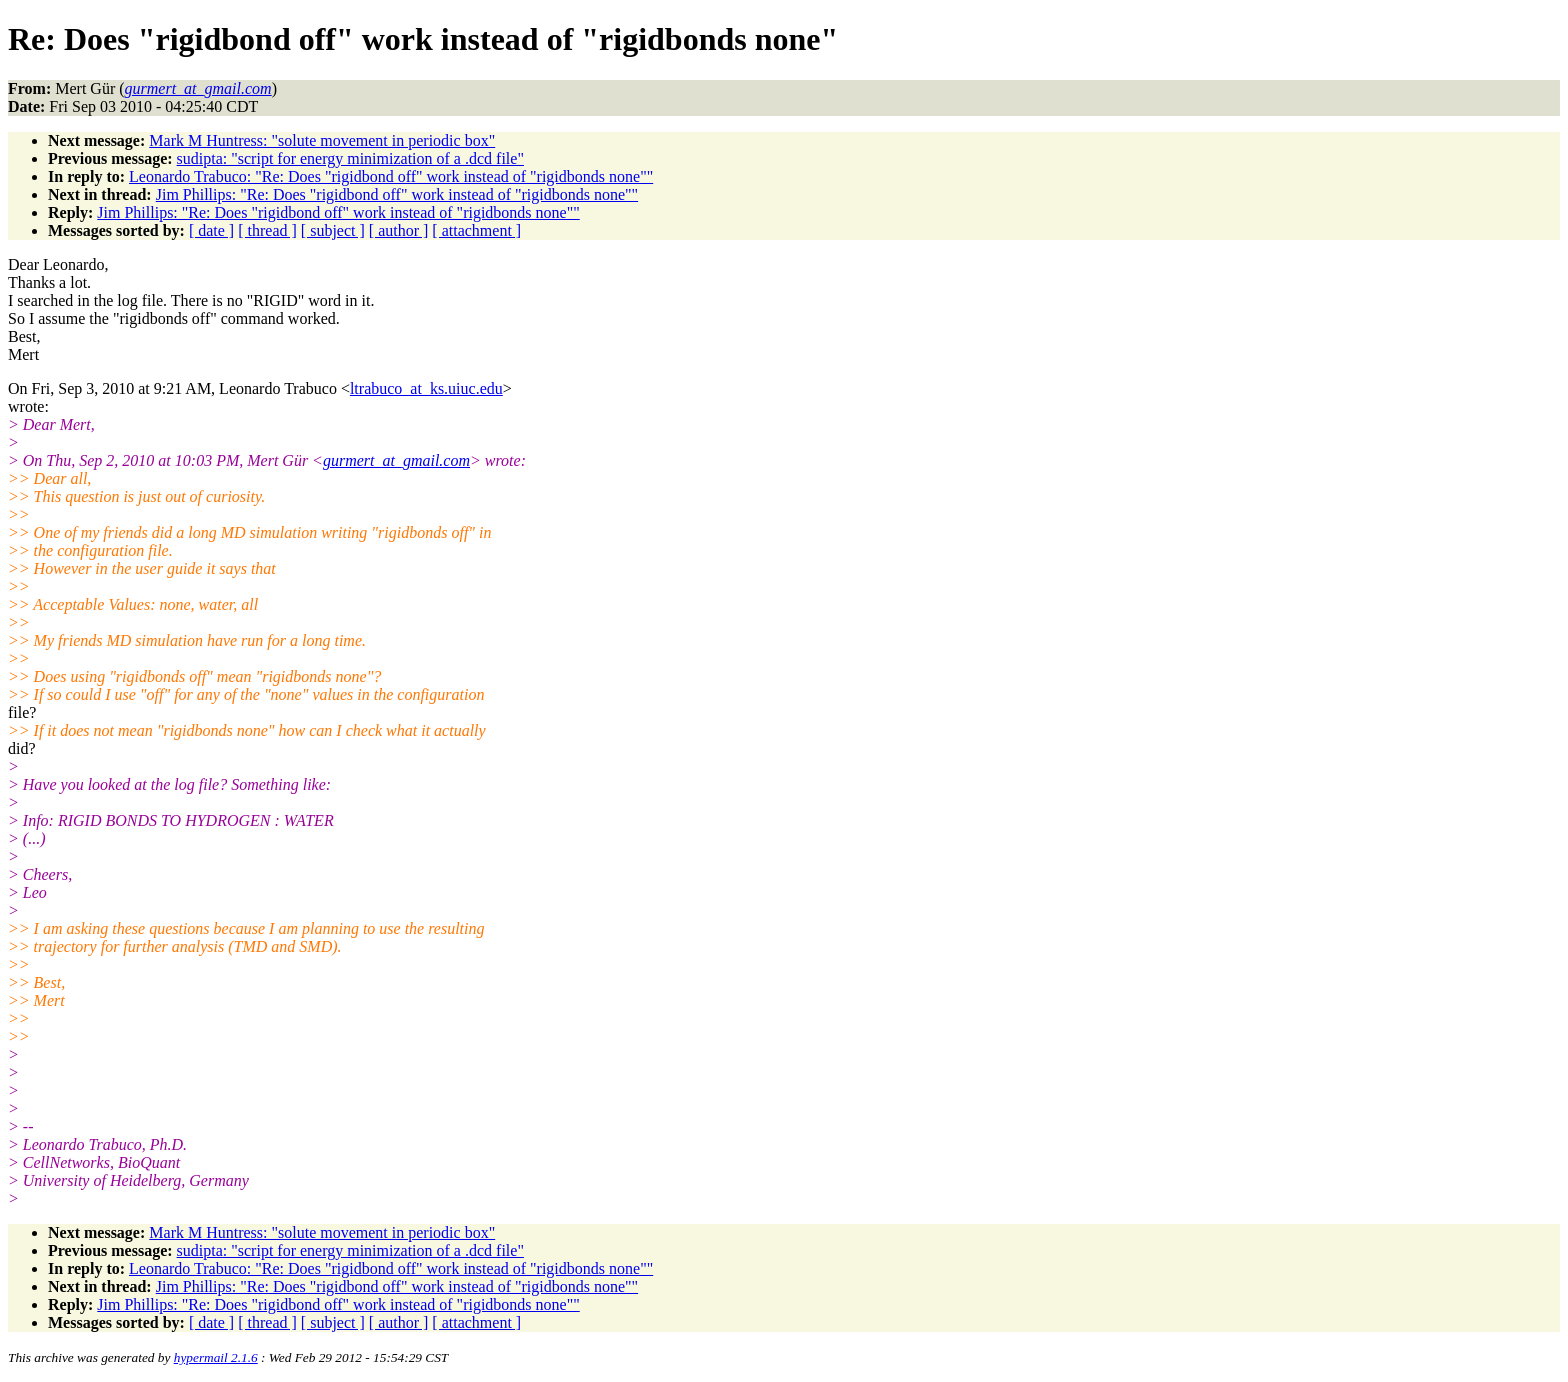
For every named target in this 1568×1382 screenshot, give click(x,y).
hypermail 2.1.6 (216, 1357)
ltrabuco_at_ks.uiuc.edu (426, 388)
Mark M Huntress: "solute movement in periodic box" (322, 140)
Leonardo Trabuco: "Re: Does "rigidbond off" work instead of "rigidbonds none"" (391, 176)
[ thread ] (267, 230)
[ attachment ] (476, 230)
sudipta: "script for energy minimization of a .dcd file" (350, 158)
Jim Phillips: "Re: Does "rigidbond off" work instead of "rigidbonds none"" (397, 194)
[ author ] (399, 230)
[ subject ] (333, 230)
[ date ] (211, 230)
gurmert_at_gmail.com (396, 460)
